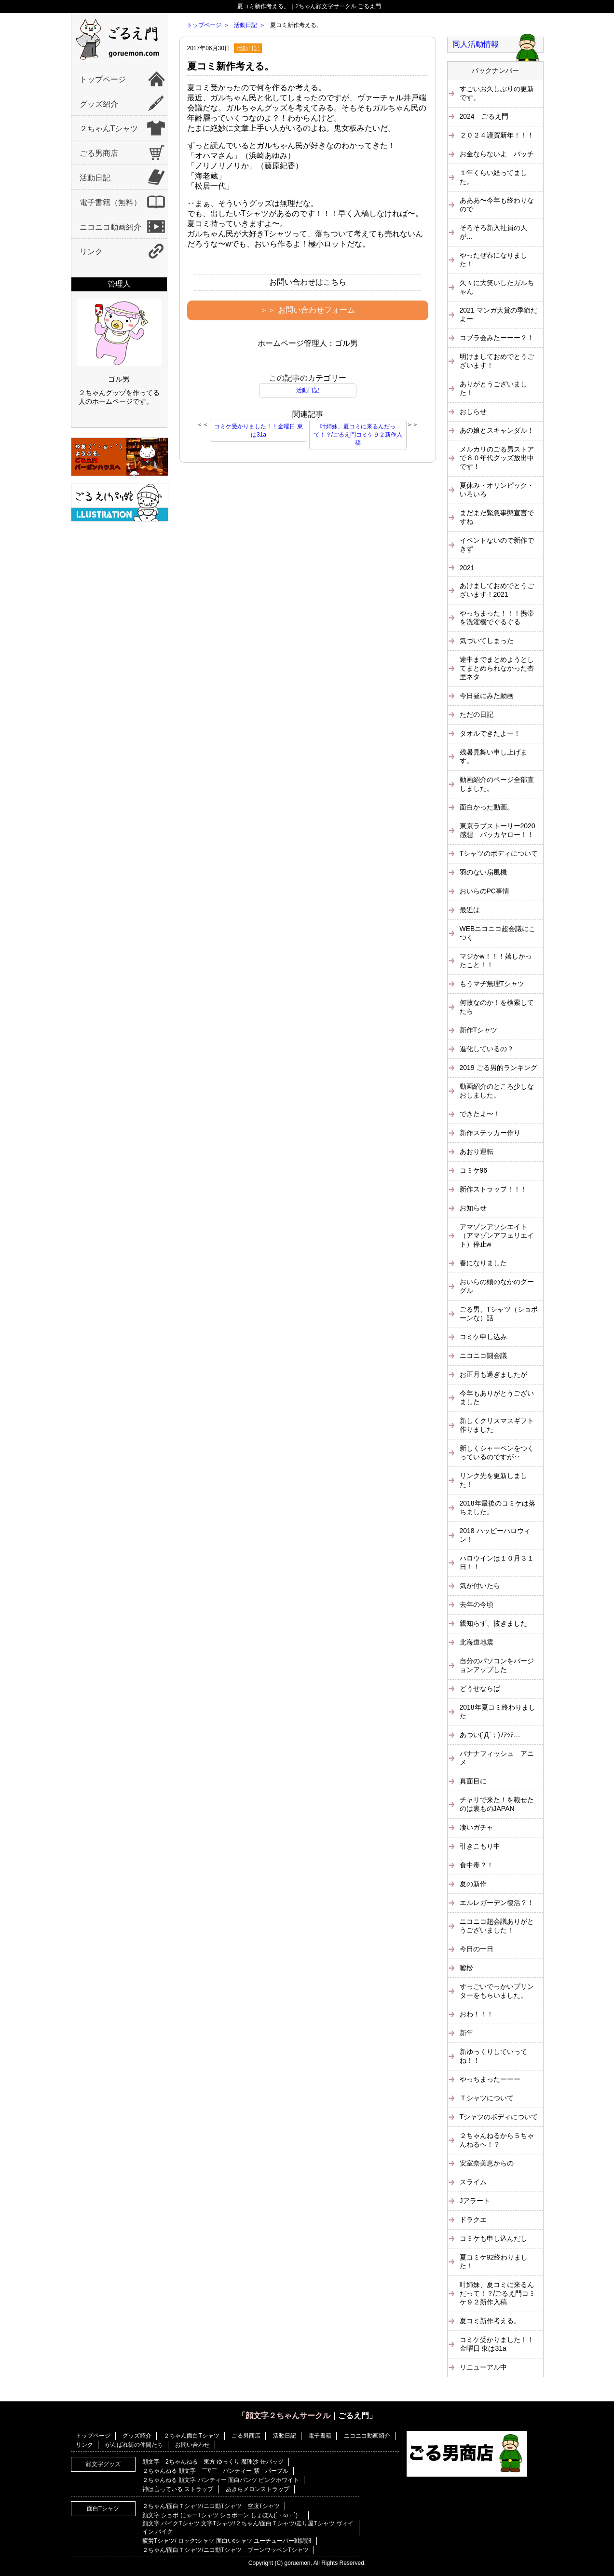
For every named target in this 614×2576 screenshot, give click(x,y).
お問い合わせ (192, 2444)
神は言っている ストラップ (177, 2489)
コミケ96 (474, 1170)
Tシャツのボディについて (499, 853)
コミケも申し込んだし (493, 2238)
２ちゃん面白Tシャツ (191, 2435)
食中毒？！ (476, 1865)
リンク (91, 251)
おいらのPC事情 (484, 891)
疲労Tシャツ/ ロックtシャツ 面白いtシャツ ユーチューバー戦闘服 (227, 2540)
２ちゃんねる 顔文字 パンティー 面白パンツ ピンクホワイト (220, 2480)
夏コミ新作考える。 (230, 66)
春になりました (483, 1263)
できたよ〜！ (480, 1114)
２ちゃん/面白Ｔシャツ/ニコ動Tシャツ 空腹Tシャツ (211, 2506)
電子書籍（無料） (110, 202)
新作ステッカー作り (490, 1133)
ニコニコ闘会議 (483, 1355)
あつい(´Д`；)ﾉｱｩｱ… (490, 1735)
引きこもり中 (480, 1846)
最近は (470, 910)
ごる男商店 (99, 153)
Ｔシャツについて (487, 2098)
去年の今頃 (476, 1604)
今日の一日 (476, 1949)
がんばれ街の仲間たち (134, 2444)
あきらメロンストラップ (257, 2489)
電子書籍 (319, 2435)
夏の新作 (473, 1884)
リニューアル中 (483, 2367)
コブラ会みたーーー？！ (497, 338)
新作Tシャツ (479, 1030)
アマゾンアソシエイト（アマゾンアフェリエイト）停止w (497, 1235)
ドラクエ (473, 2219)
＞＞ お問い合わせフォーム (307, 310)
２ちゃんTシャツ (109, 128)
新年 (466, 2033)
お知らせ (473, 1208)
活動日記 (95, 178)
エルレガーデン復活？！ (497, 1902)
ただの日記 (476, 714)
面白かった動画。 (487, 807)
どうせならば (480, 1688)
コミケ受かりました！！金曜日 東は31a (258, 430)
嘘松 (466, 1968)
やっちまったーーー (490, 2079)
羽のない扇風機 (483, 872)
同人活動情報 (475, 44)
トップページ (103, 79)
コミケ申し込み (483, 1337)
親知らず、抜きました (493, 1623)
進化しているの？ (487, 1049)
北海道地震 (476, 1642)
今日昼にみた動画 (487, 695)
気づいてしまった (487, 640)
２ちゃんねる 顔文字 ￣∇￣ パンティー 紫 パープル (215, 2470)
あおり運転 (476, 1151)
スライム (473, 2182)
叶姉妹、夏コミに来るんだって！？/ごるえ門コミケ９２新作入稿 (358, 434)
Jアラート (475, 2201)
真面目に (473, 1781)
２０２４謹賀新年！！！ (497, 135)
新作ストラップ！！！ (493, 1189)
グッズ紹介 (99, 104)
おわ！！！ (476, 2014)
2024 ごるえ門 (484, 116)
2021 (467, 568)
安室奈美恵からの (487, 2163)
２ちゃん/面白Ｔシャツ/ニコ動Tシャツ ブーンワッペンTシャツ (225, 2550)
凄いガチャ (476, 1827)
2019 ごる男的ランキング (498, 1067)
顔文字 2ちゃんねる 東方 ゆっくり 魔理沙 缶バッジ (213, 2461)
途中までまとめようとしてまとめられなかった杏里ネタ (497, 668)
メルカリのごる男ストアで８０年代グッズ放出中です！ (497, 457)
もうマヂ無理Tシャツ (492, 983)
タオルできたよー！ (490, 733)
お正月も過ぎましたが (493, 1374)
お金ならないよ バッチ (497, 154)
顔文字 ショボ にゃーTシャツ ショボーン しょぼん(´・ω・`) (222, 2515)
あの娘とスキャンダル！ (497, 430)
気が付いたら (480, 1585)
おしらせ (473, 411)
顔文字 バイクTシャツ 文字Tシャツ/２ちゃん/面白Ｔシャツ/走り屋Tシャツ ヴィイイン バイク (248, 2527)
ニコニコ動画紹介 (110, 227)
